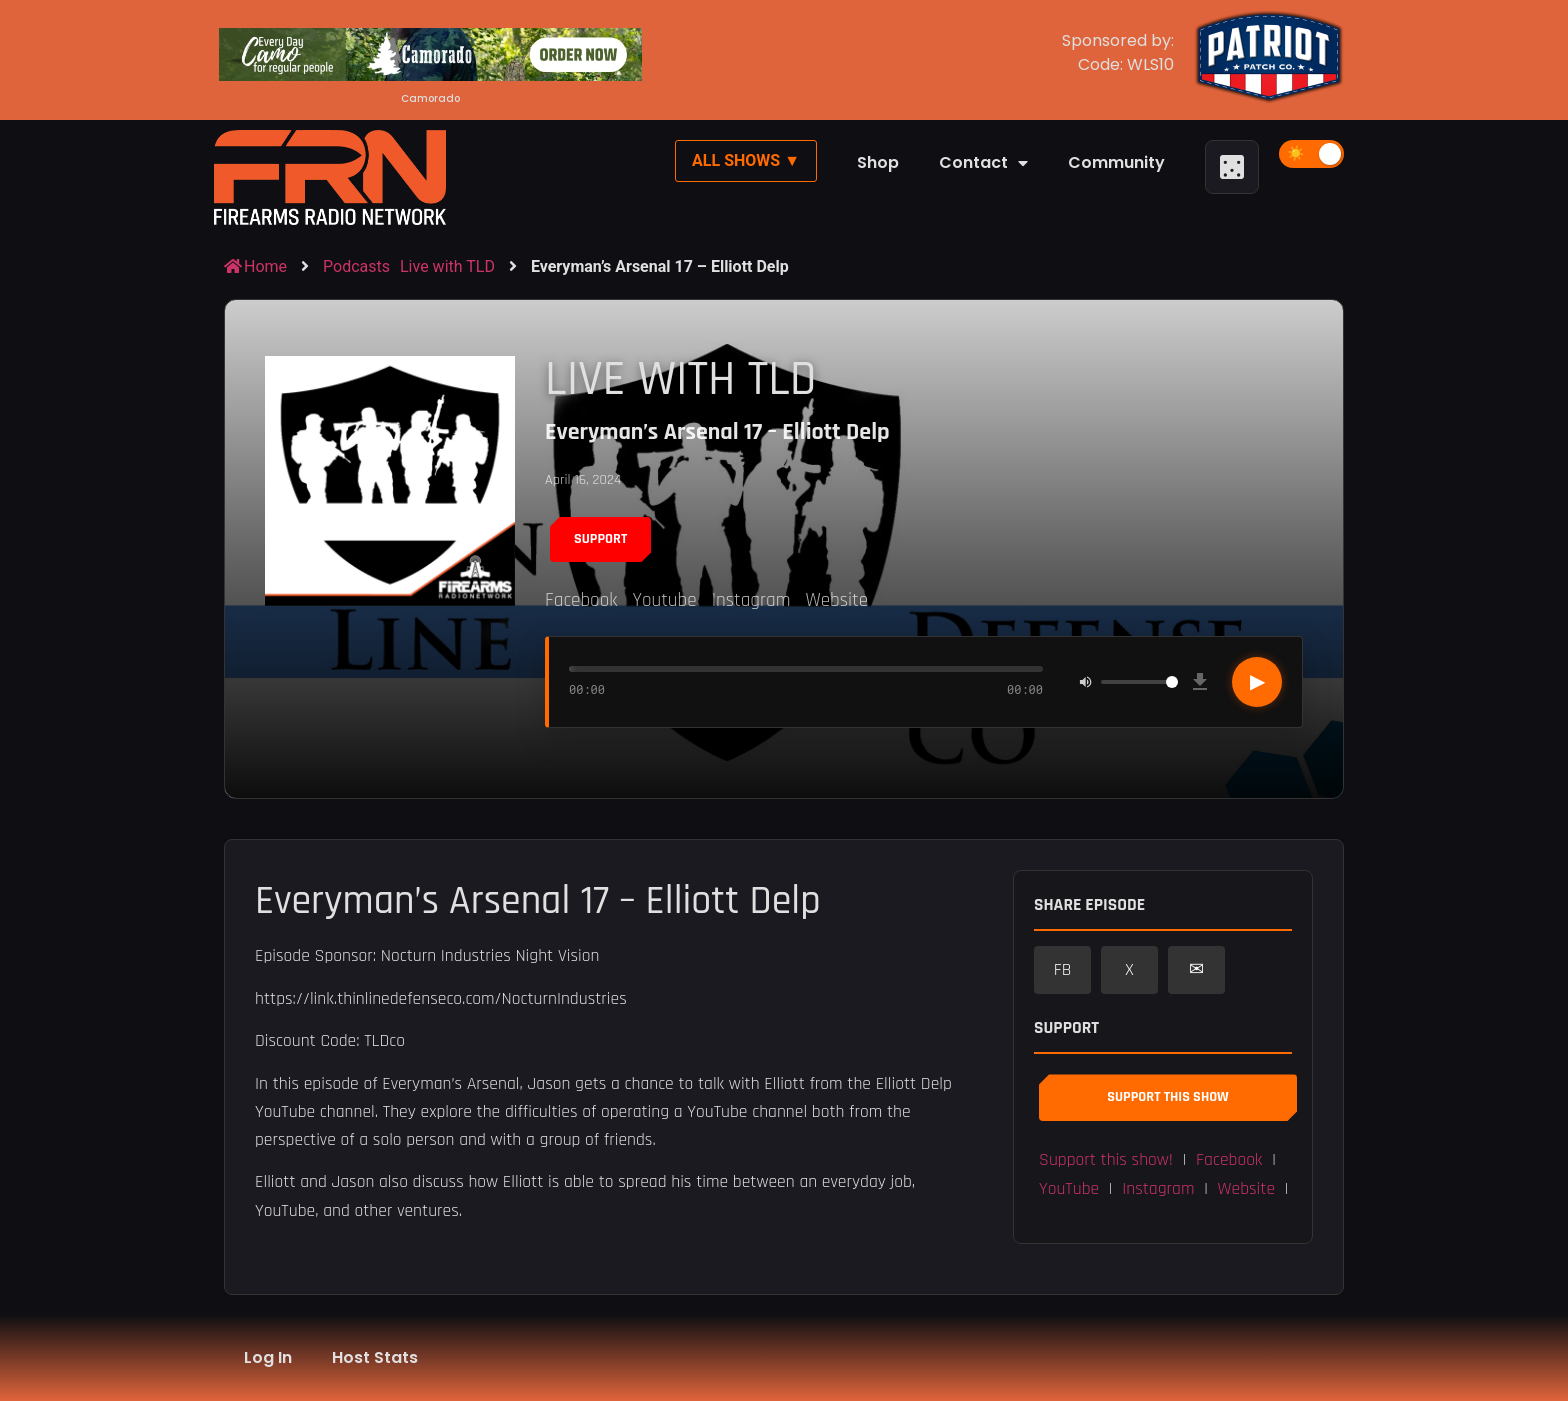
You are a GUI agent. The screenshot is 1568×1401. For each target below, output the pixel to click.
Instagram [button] (1158, 1189)
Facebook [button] (1229, 1160)
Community (1116, 162)
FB (1063, 970)
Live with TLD (447, 266)
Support (600, 539)
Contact (983, 163)
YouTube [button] (1069, 1189)
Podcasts (356, 266)
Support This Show (1167, 1097)
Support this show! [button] (1106, 1160)
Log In (268, 1357)
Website (836, 600)
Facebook (581, 600)
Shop (878, 162)
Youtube (664, 600)
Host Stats (375, 1357)
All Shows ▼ (746, 160)
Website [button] (1247, 1189)
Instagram (751, 600)
